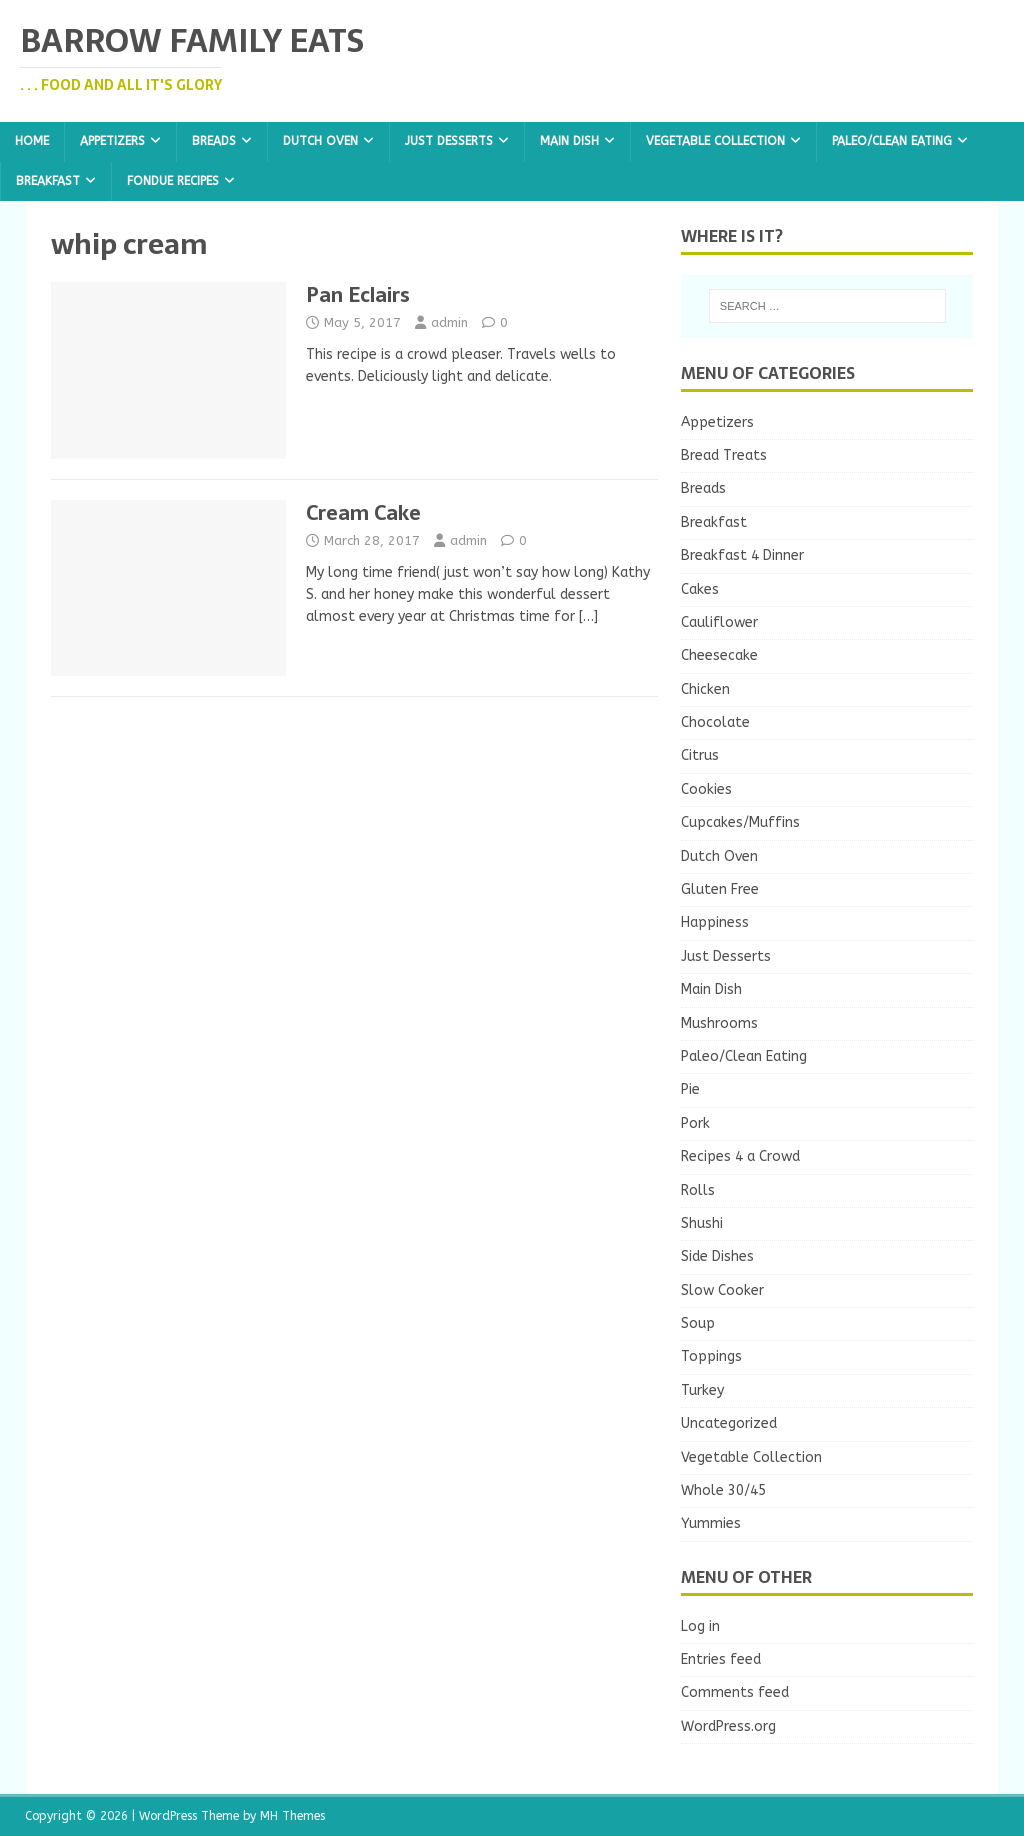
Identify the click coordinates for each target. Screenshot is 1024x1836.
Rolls (698, 1190)
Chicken (705, 689)
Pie (690, 1089)
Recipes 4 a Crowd (740, 1156)
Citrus (700, 755)
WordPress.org (728, 1726)
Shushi (702, 1223)
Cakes (700, 589)
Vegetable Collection (715, 141)
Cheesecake (719, 655)
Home (32, 141)
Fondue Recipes (173, 181)
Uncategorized (729, 1423)
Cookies (706, 789)
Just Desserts (449, 141)
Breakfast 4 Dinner (742, 555)
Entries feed (721, 1659)
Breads (214, 141)
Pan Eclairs (358, 295)
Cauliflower (719, 622)
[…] (588, 616)
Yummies (711, 1523)
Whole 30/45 (723, 1490)
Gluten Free (720, 889)
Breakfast (48, 181)
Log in (700, 1626)
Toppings (711, 1356)
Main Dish (569, 141)
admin (449, 322)
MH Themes (292, 1816)
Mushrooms (719, 1023)
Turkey (702, 1390)
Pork (695, 1123)
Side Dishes (717, 1256)
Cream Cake (363, 513)
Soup (698, 1323)
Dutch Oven (320, 141)
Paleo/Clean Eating (892, 141)
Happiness (715, 922)
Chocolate (715, 722)
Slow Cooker (722, 1290)
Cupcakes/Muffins (740, 822)
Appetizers (112, 141)
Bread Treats (724, 455)
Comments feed (735, 1692)
